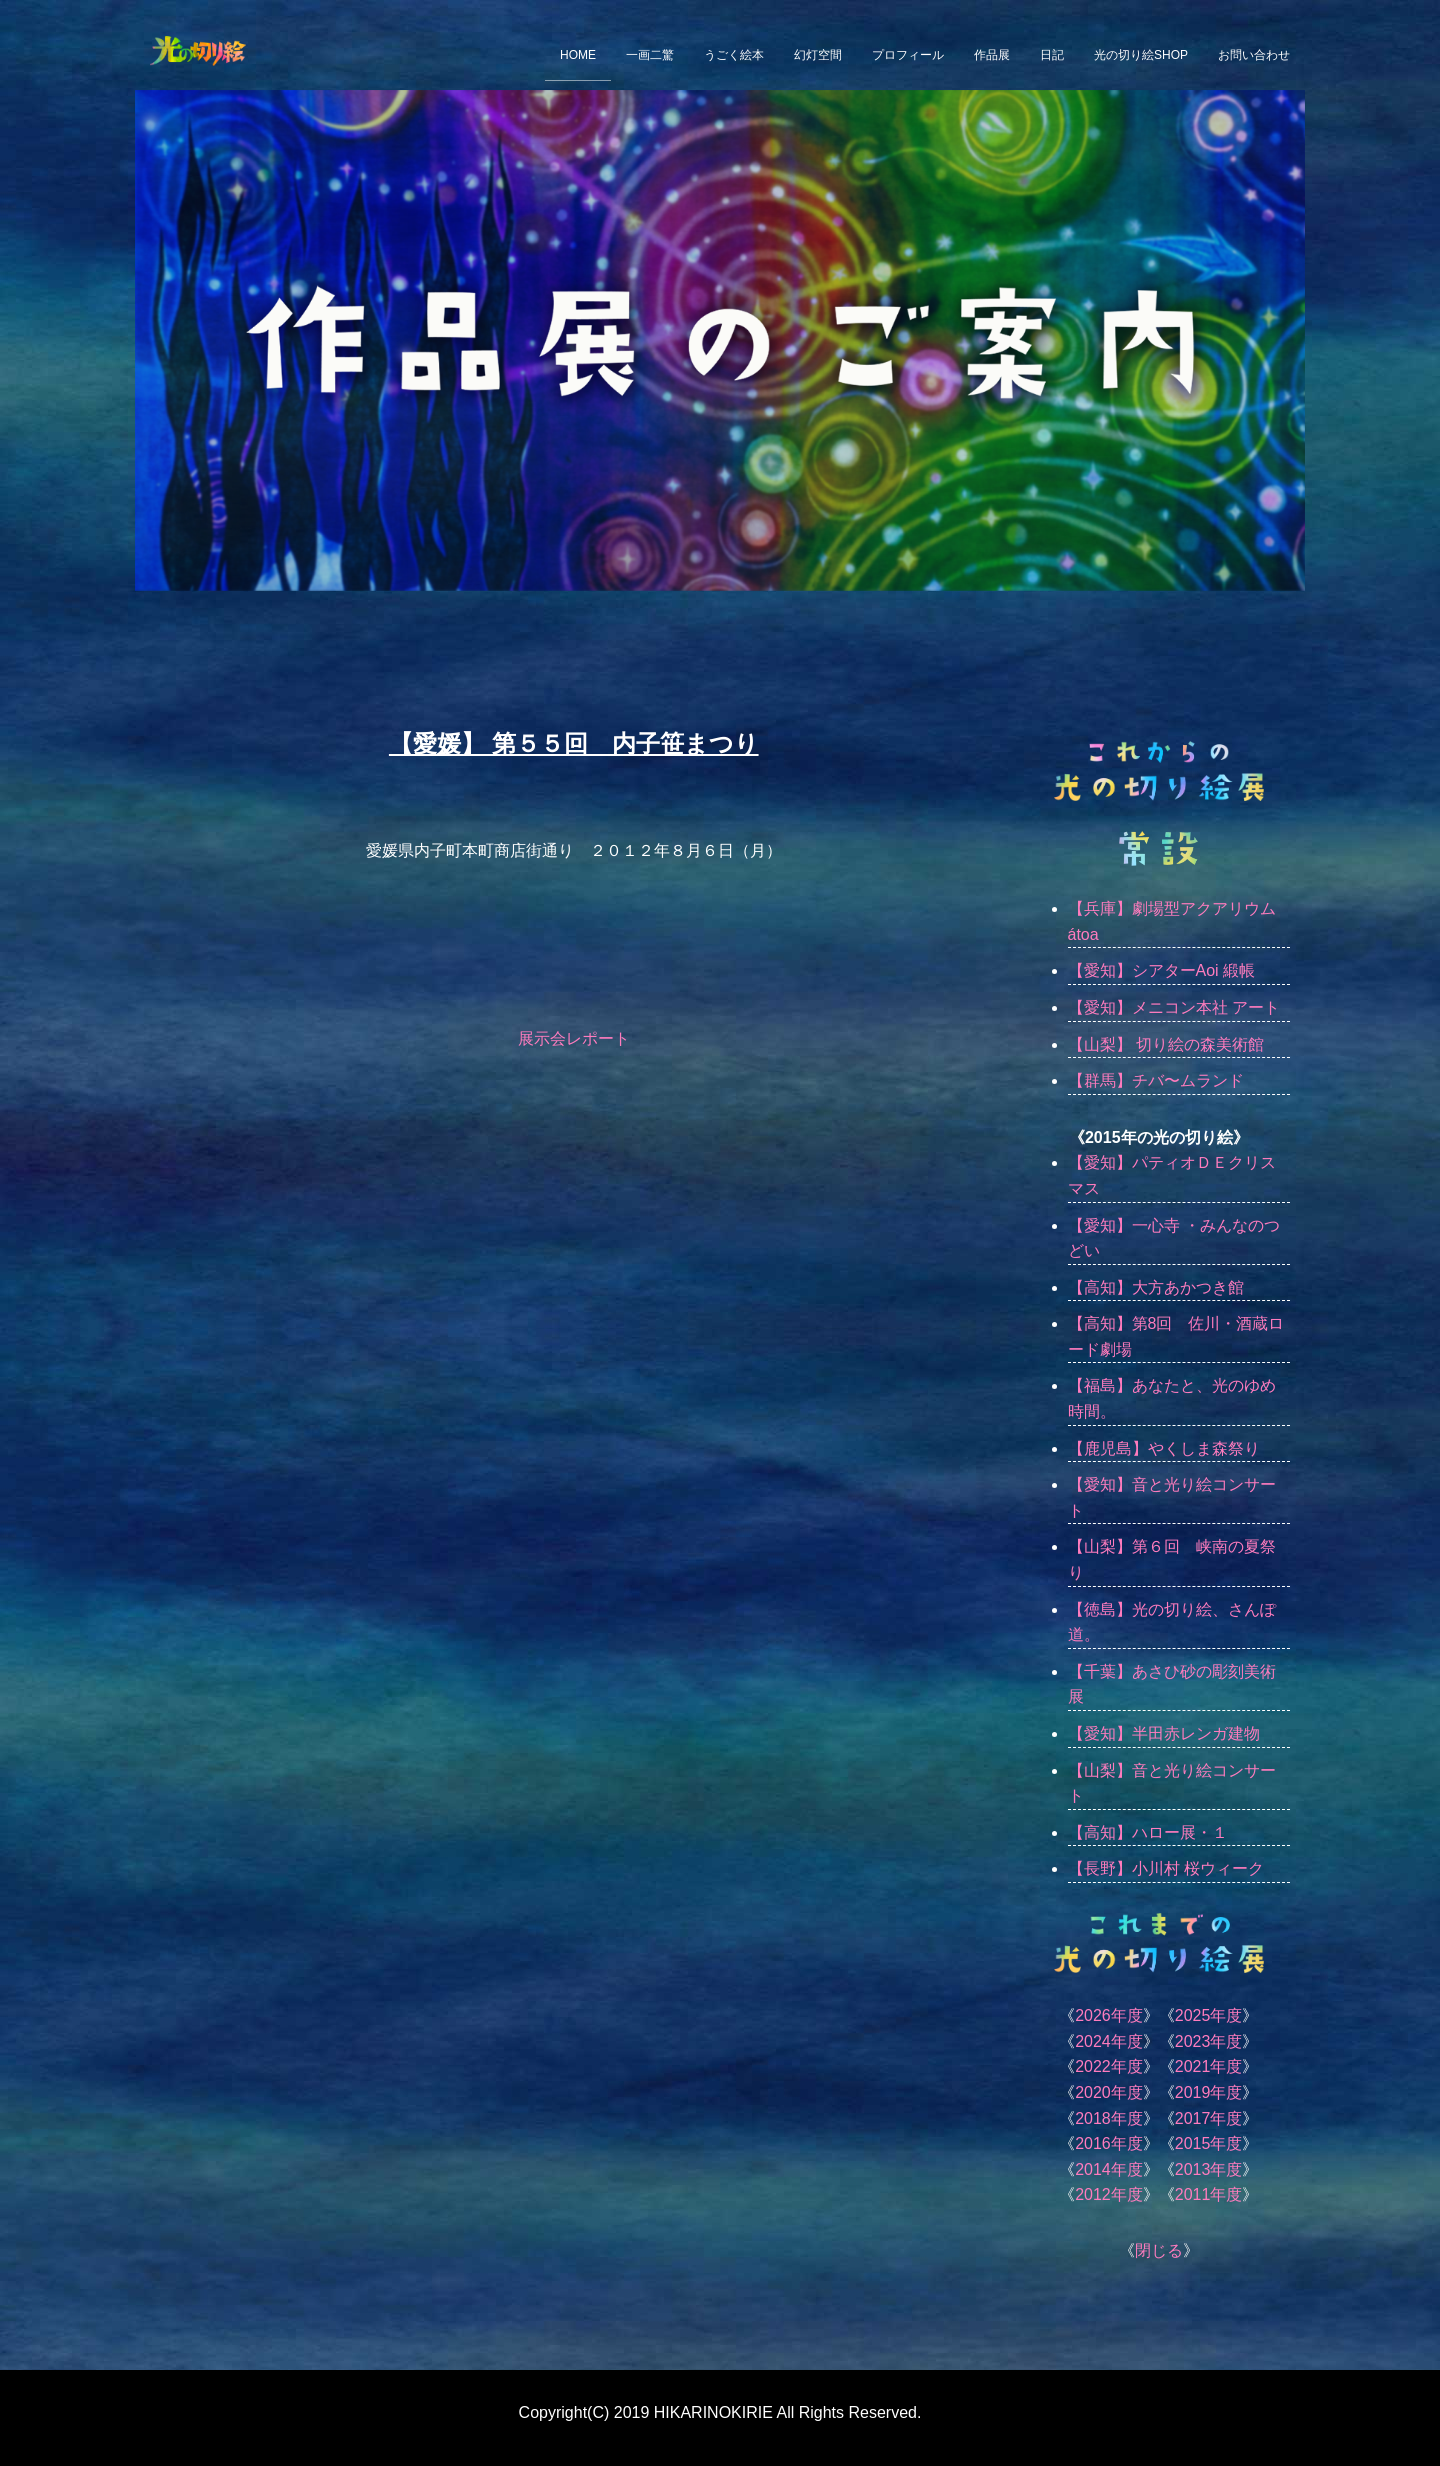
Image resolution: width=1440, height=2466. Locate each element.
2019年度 (1209, 2092)
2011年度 (1209, 2194)
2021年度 (1209, 2066)
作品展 (992, 55)
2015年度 (1209, 2143)
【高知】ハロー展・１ (1148, 1832)
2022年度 (1109, 2066)
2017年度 (1209, 2118)
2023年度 (1209, 2041)
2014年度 (1109, 2169)
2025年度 (1209, 2015)
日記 (1052, 55)
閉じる (1159, 2250)
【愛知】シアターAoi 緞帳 (1162, 970)
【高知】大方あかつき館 (1156, 1287)
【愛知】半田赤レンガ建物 (1164, 1733)
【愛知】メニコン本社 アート (1174, 1007)
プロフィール (908, 55)
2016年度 (1109, 2143)
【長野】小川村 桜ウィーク (1166, 1868)
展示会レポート (574, 1038)
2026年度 (1109, 2015)
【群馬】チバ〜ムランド (1156, 1080)
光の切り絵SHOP (1141, 55)
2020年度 (1109, 2092)
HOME (578, 55)
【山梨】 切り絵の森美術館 (1166, 1044)
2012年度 (1109, 2194)
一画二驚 (650, 55)
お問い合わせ (1254, 55)
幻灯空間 (818, 55)
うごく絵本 (734, 55)
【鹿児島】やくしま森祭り (1164, 1448)
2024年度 (1109, 2041)
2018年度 (1109, 2118)
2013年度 (1209, 2169)
